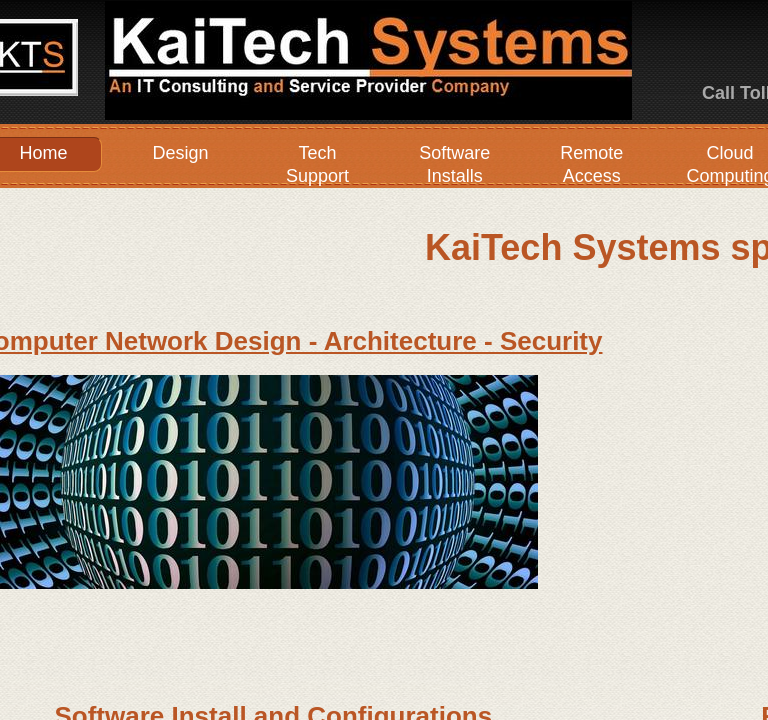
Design (180, 153)
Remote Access (591, 164)
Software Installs (454, 164)
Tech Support (317, 164)
